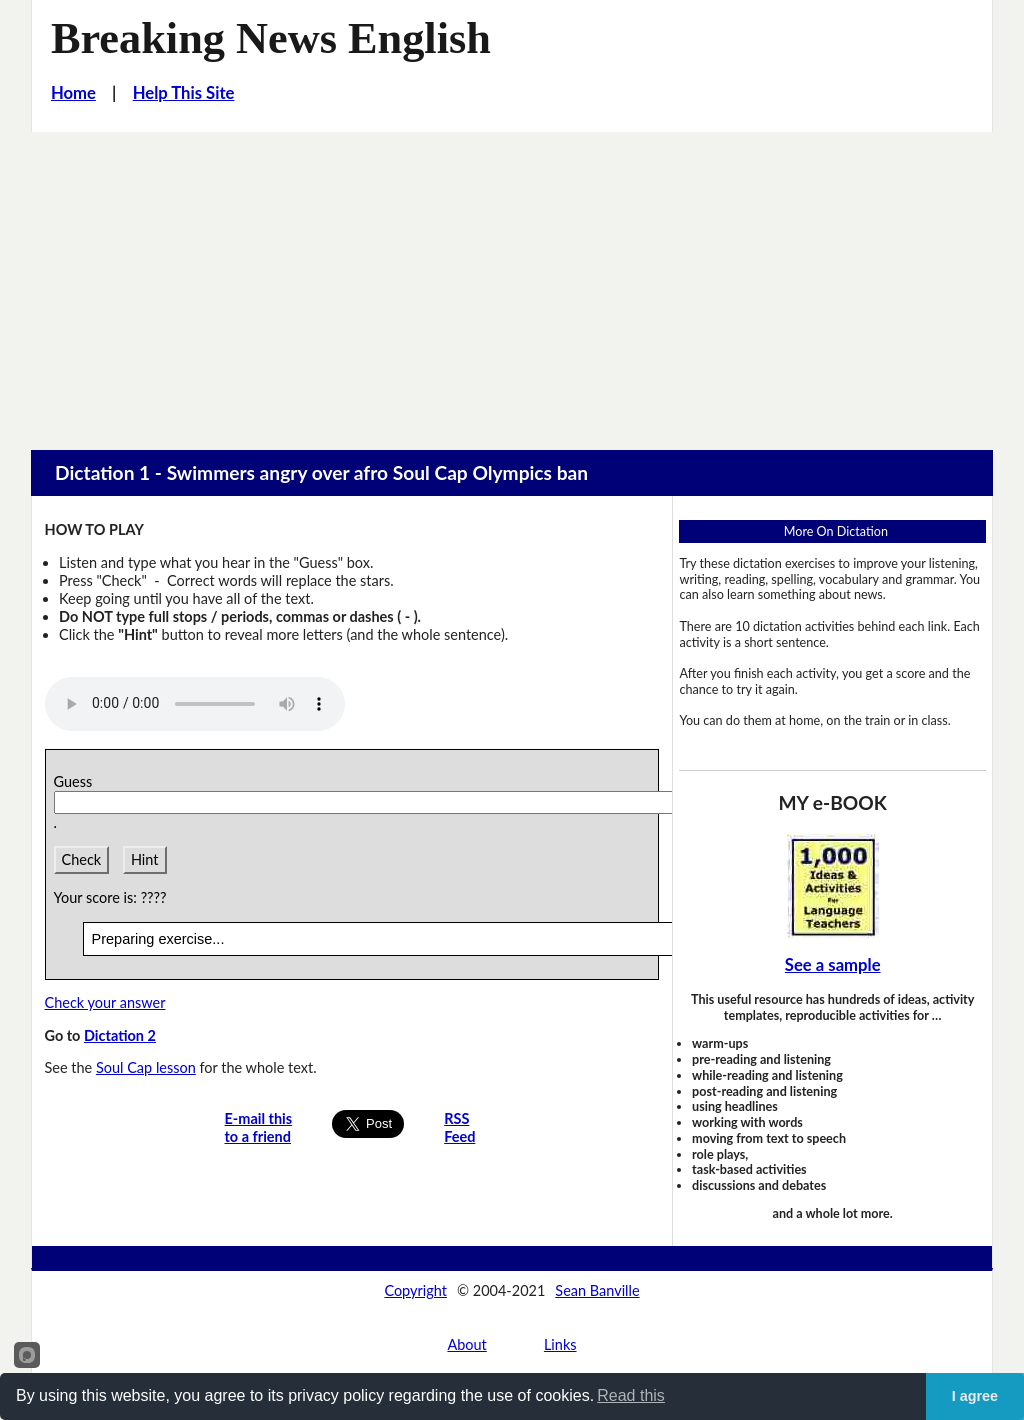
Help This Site (184, 93)
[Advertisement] (512, 282)
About (466, 1344)
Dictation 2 (120, 1035)
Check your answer (105, 1002)
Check (82, 859)
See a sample (833, 965)
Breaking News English (271, 38)
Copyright (415, 1290)
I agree (975, 1396)
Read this (631, 1395)
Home (73, 93)
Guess (77, 781)
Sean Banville (597, 1290)
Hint (145, 859)
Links (560, 1344)
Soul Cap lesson (146, 1067)
